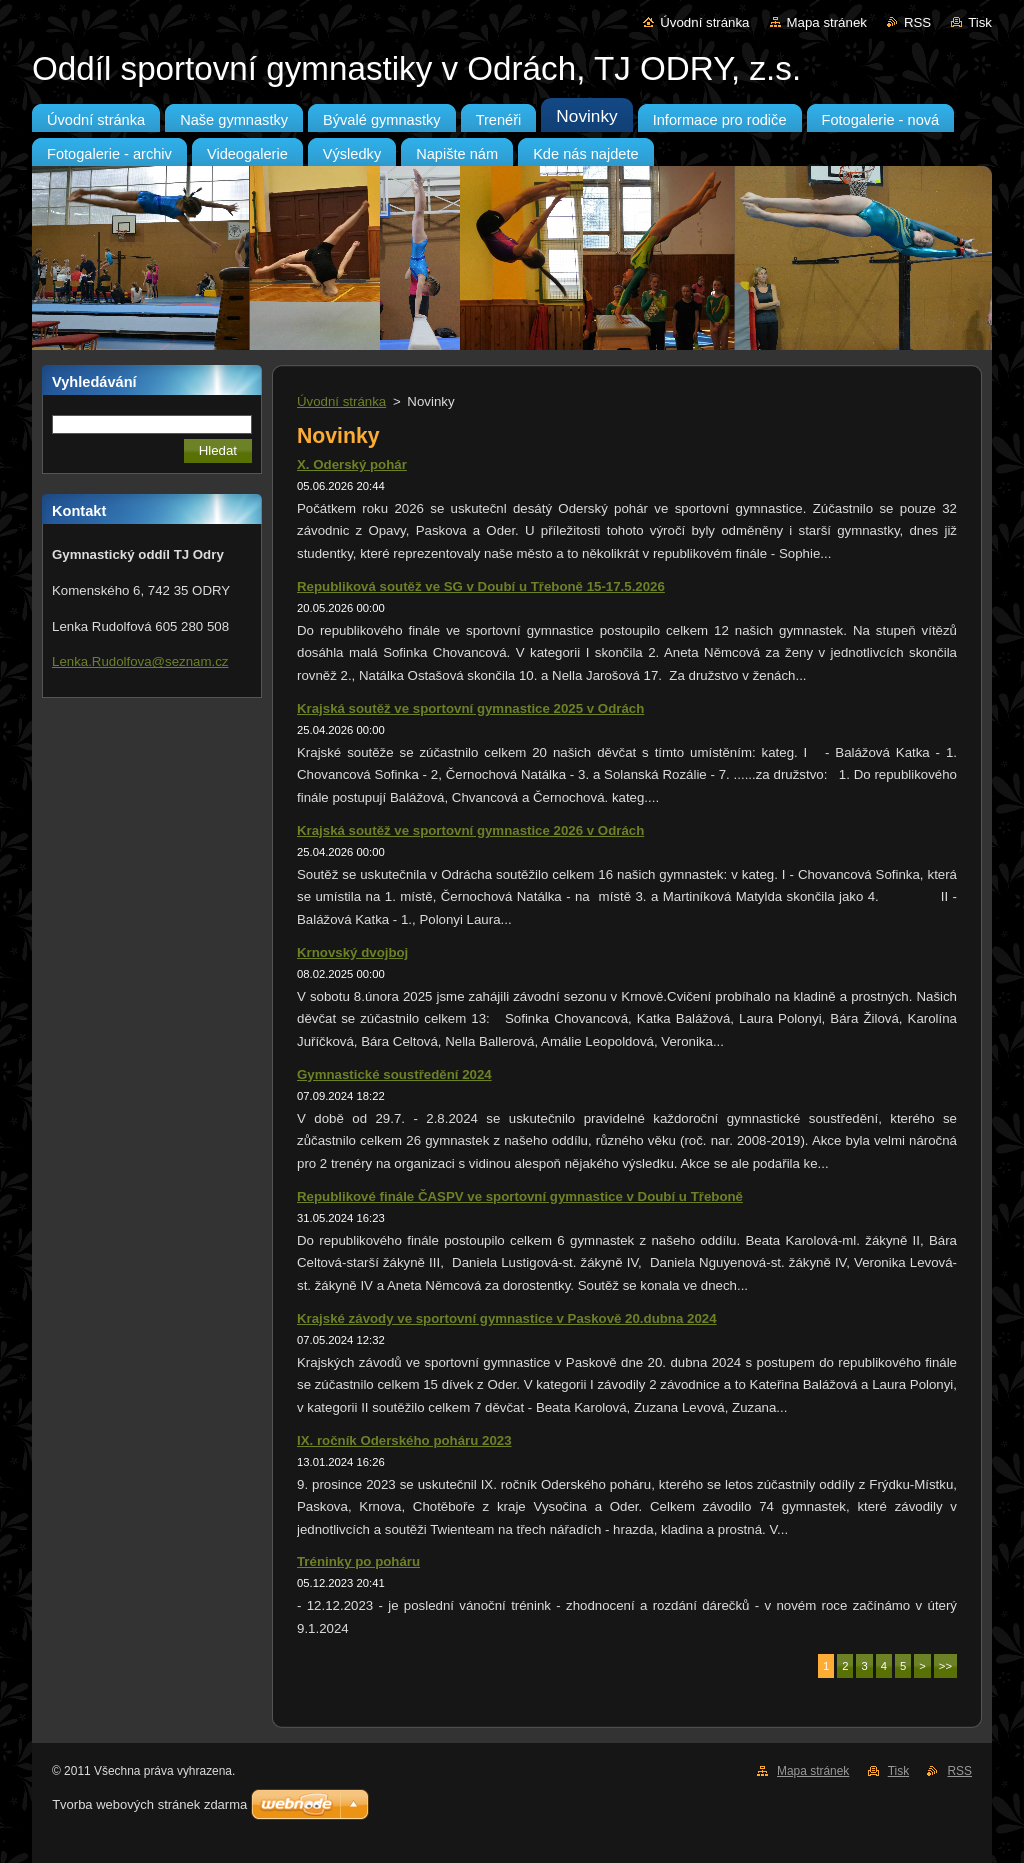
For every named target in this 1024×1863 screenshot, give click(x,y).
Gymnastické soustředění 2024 (394, 1074)
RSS (917, 22)
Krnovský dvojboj (352, 952)
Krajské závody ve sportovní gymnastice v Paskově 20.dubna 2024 (507, 1318)
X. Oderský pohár (352, 464)
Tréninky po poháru (358, 1561)
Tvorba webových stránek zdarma (149, 1804)
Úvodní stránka (704, 22)
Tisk (980, 22)
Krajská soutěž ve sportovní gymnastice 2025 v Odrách (470, 708)
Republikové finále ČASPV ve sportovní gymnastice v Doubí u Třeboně (520, 1196)
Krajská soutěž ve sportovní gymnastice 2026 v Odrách (470, 830)
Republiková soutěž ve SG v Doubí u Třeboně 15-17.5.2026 (481, 586)
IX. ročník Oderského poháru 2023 (404, 1440)
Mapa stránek (827, 22)
